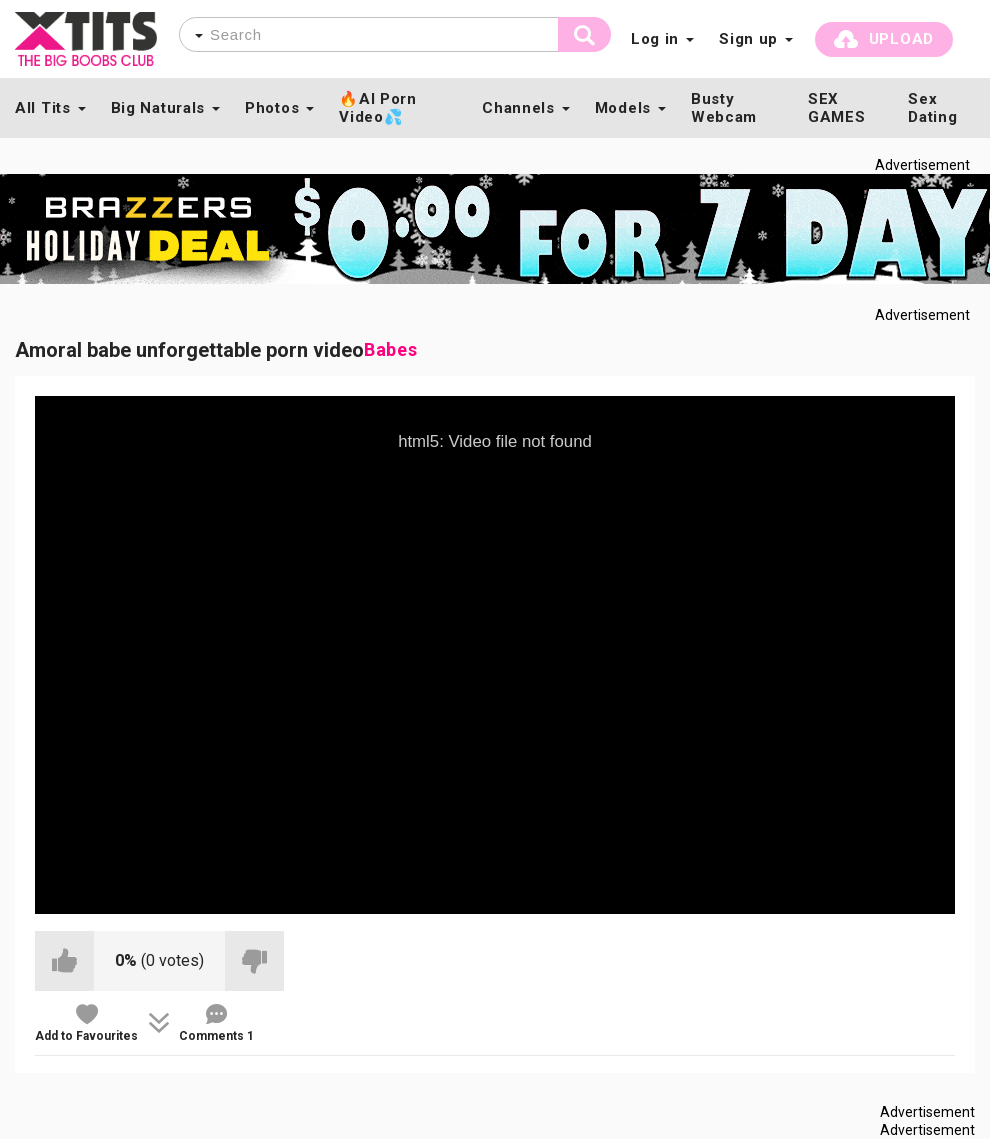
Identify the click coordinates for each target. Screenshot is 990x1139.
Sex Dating (932, 108)
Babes (391, 350)
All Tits (43, 108)
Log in (655, 39)
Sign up (748, 39)
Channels (518, 108)
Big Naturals (158, 108)
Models (623, 108)
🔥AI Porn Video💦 (378, 108)
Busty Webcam (724, 108)
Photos (272, 108)
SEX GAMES (837, 108)
